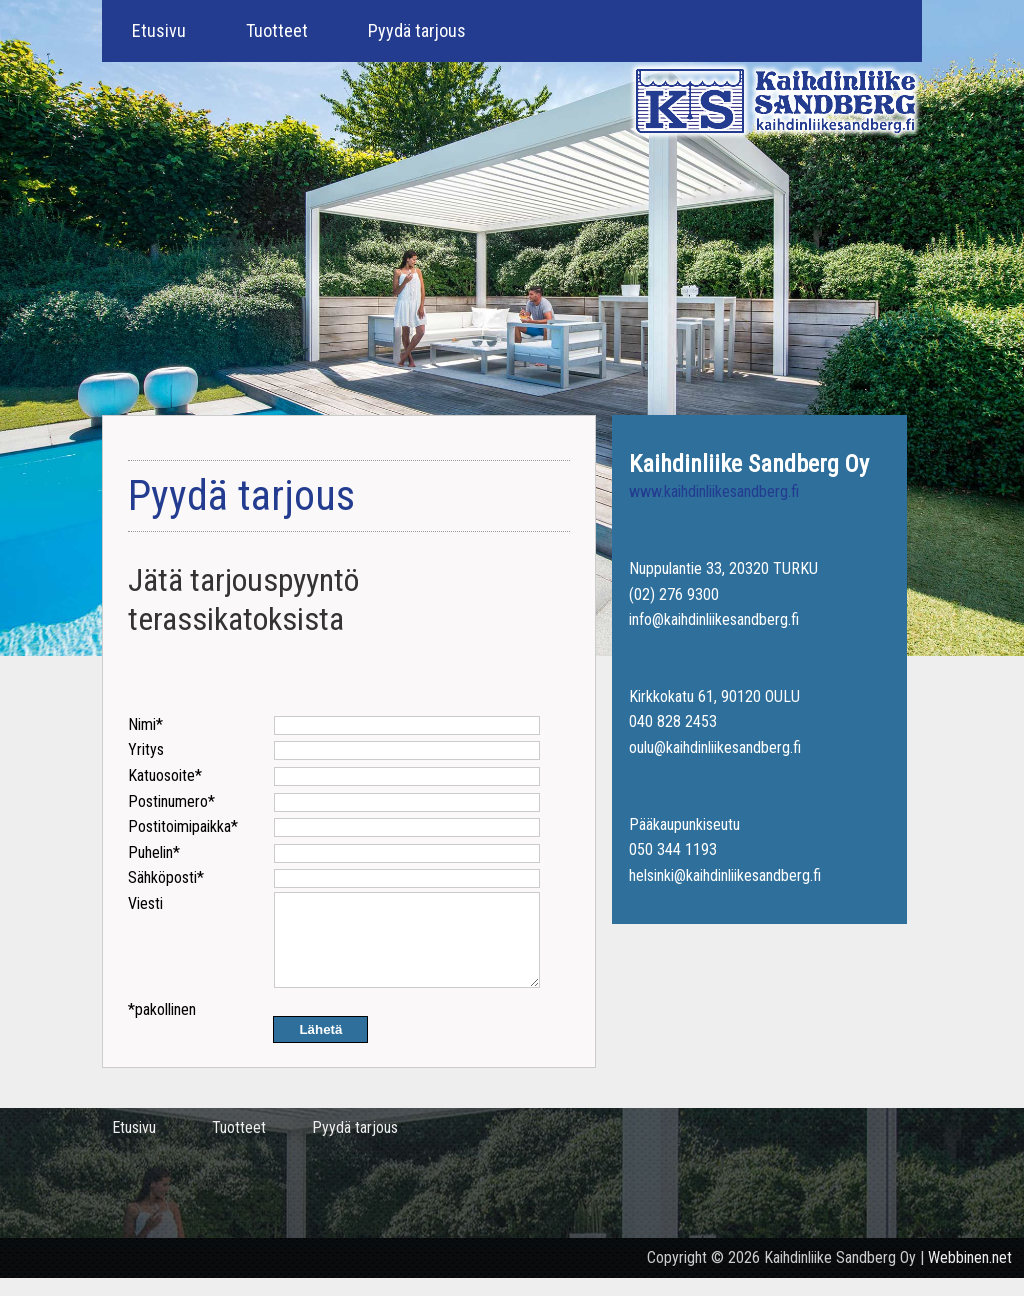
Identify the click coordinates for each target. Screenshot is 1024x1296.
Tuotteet (277, 30)
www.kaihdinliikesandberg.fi (714, 491)
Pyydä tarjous (417, 30)
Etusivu (159, 30)
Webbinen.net (970, 1275)
